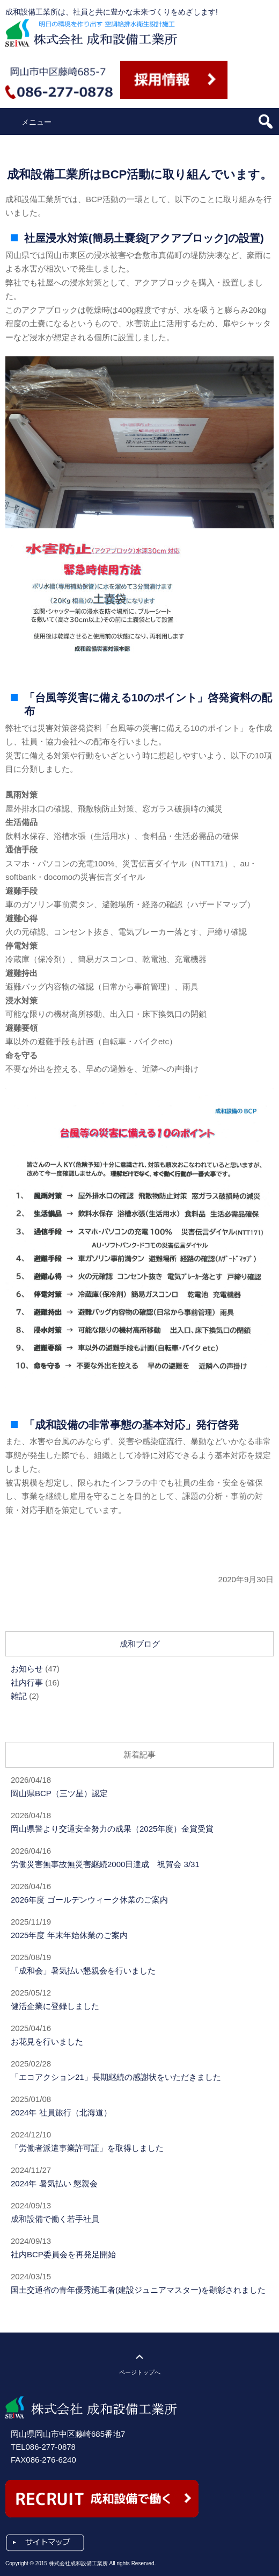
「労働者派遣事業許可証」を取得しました (87, 2147)
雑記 (19, 1695)
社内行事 (27, 1682)
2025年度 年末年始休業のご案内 (69, 1935)
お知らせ (27, 1668)
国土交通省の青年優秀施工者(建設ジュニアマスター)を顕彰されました (138, 2289)
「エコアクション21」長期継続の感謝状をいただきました (116, 2077)
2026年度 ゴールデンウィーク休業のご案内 (89, 1899)
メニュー (36, 122)
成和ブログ (140, 1643)
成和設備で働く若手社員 (55, 2218)
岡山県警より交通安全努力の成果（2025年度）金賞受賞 (112, 1828)
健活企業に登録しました (55, 2006)
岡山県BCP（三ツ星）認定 (59, 1793)
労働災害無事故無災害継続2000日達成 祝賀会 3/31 (105, 1864)
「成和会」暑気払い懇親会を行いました (83, 1970)
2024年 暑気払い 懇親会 (54, 2183)
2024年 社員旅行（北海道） (61, 2112)
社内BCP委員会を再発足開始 (63, 2254)
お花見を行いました (47, 2041)
